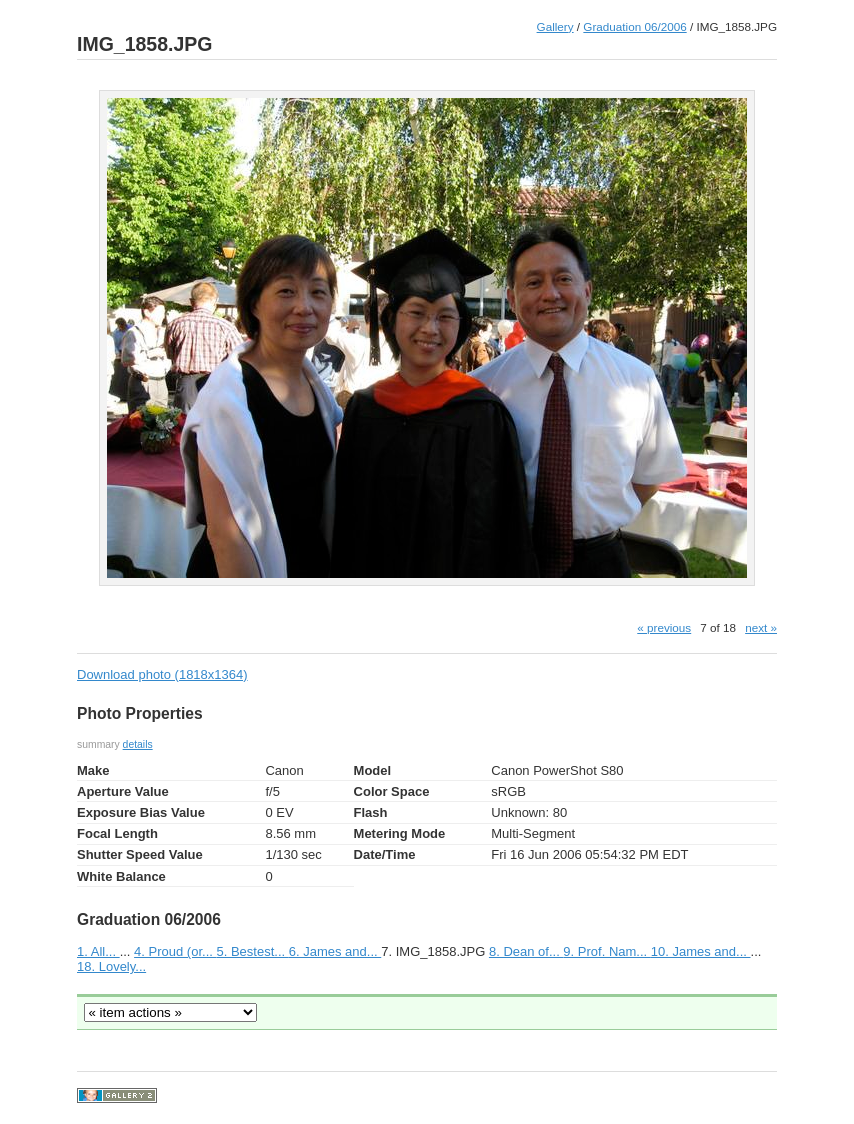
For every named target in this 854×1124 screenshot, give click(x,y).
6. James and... (335, 951)
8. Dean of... (526, 951)
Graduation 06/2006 (634, 26)
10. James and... (701, 951)
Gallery (555, 26)
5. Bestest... (252, 951)
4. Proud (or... (175, 951)
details (138, 744)
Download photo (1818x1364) (162, 674)
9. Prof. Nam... (606, 951)
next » (761, 627)
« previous (664, 627)
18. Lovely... (111, 966)
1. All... (98, 951)
